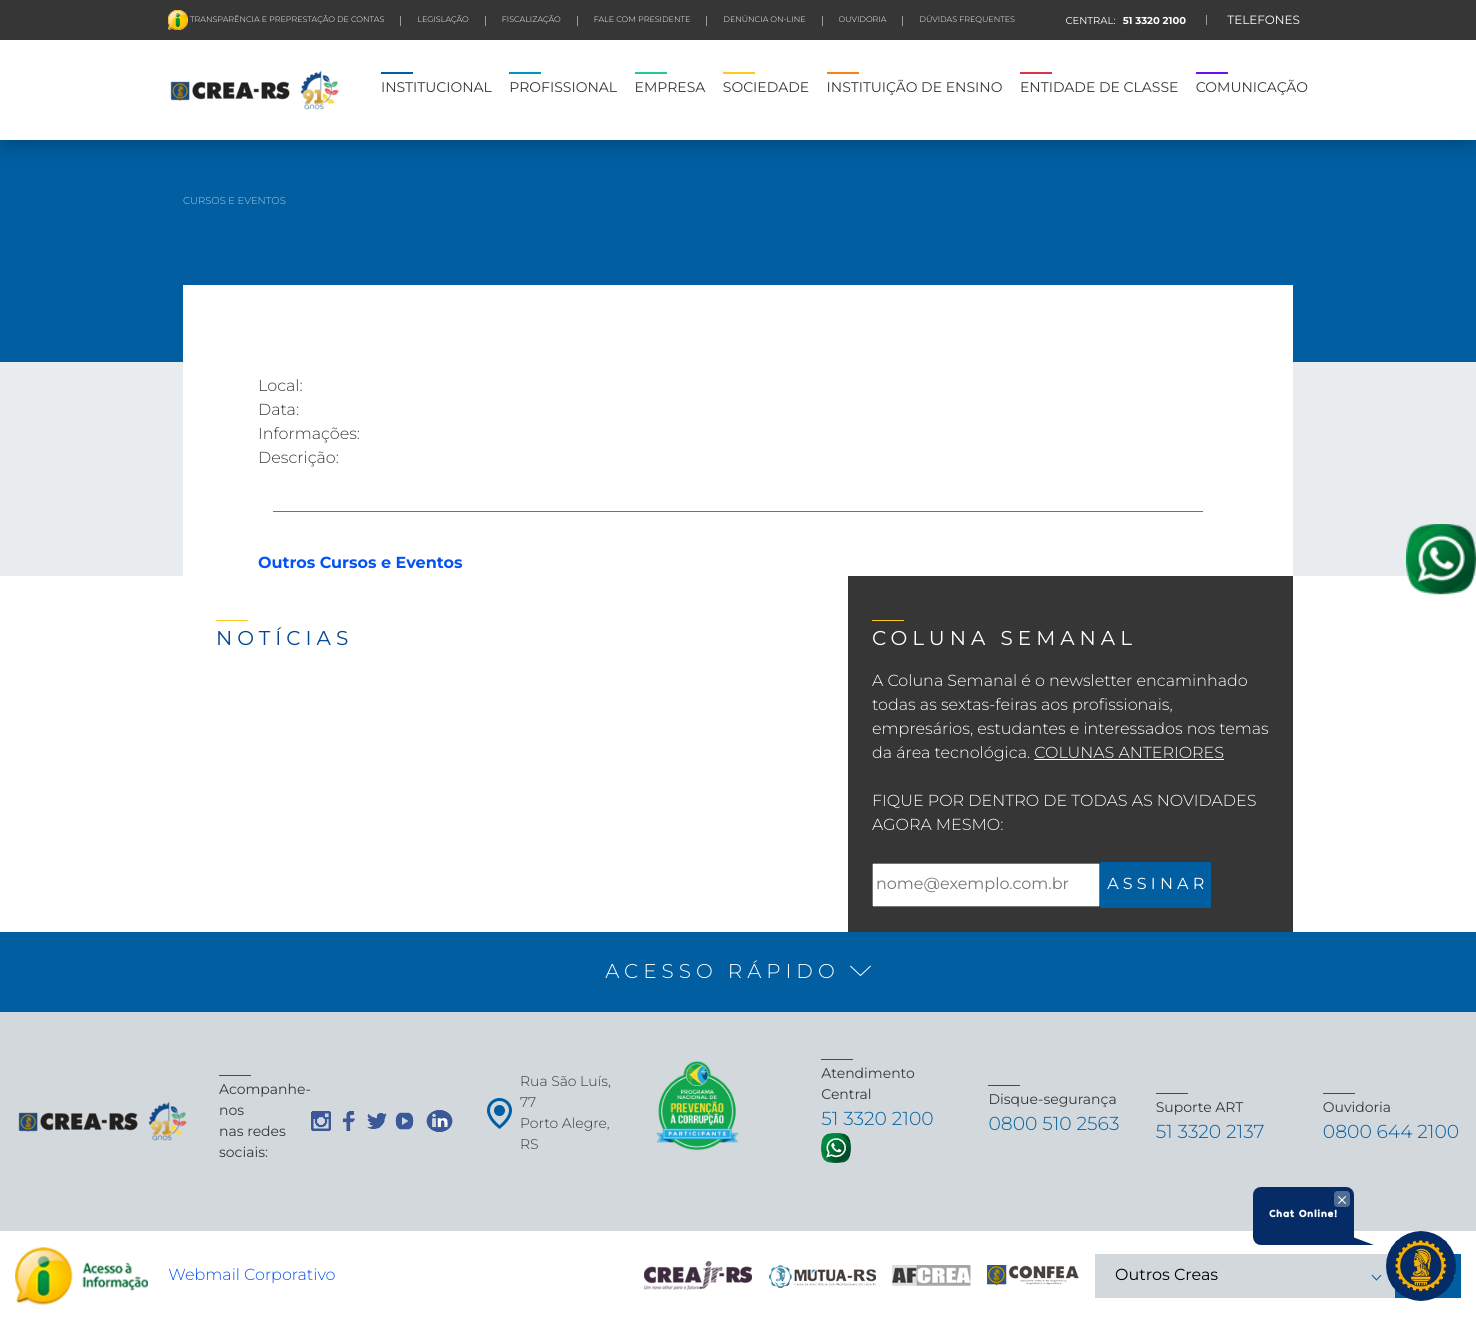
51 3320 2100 (1153, 20)
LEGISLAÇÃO (442, 20)
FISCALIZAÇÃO (531, 20)
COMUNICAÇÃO (1252, 87)
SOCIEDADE (766, 87)
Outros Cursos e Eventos (360, 563)
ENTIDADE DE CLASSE (1099, 87)
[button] (738, 972)
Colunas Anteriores (1129, 753)
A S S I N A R (1155, 884)
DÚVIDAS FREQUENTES (967, 20)
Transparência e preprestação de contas (286, 20)
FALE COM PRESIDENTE (642, 20)
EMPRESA (670, 87)
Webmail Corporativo (251, 1275)
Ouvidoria (863, 20)
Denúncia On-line (764, 20)
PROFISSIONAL (563, 87)
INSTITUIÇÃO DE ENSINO (915, 87)
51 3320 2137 (1219, 1131)
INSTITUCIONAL (436, 87)
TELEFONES (1263, 20)
